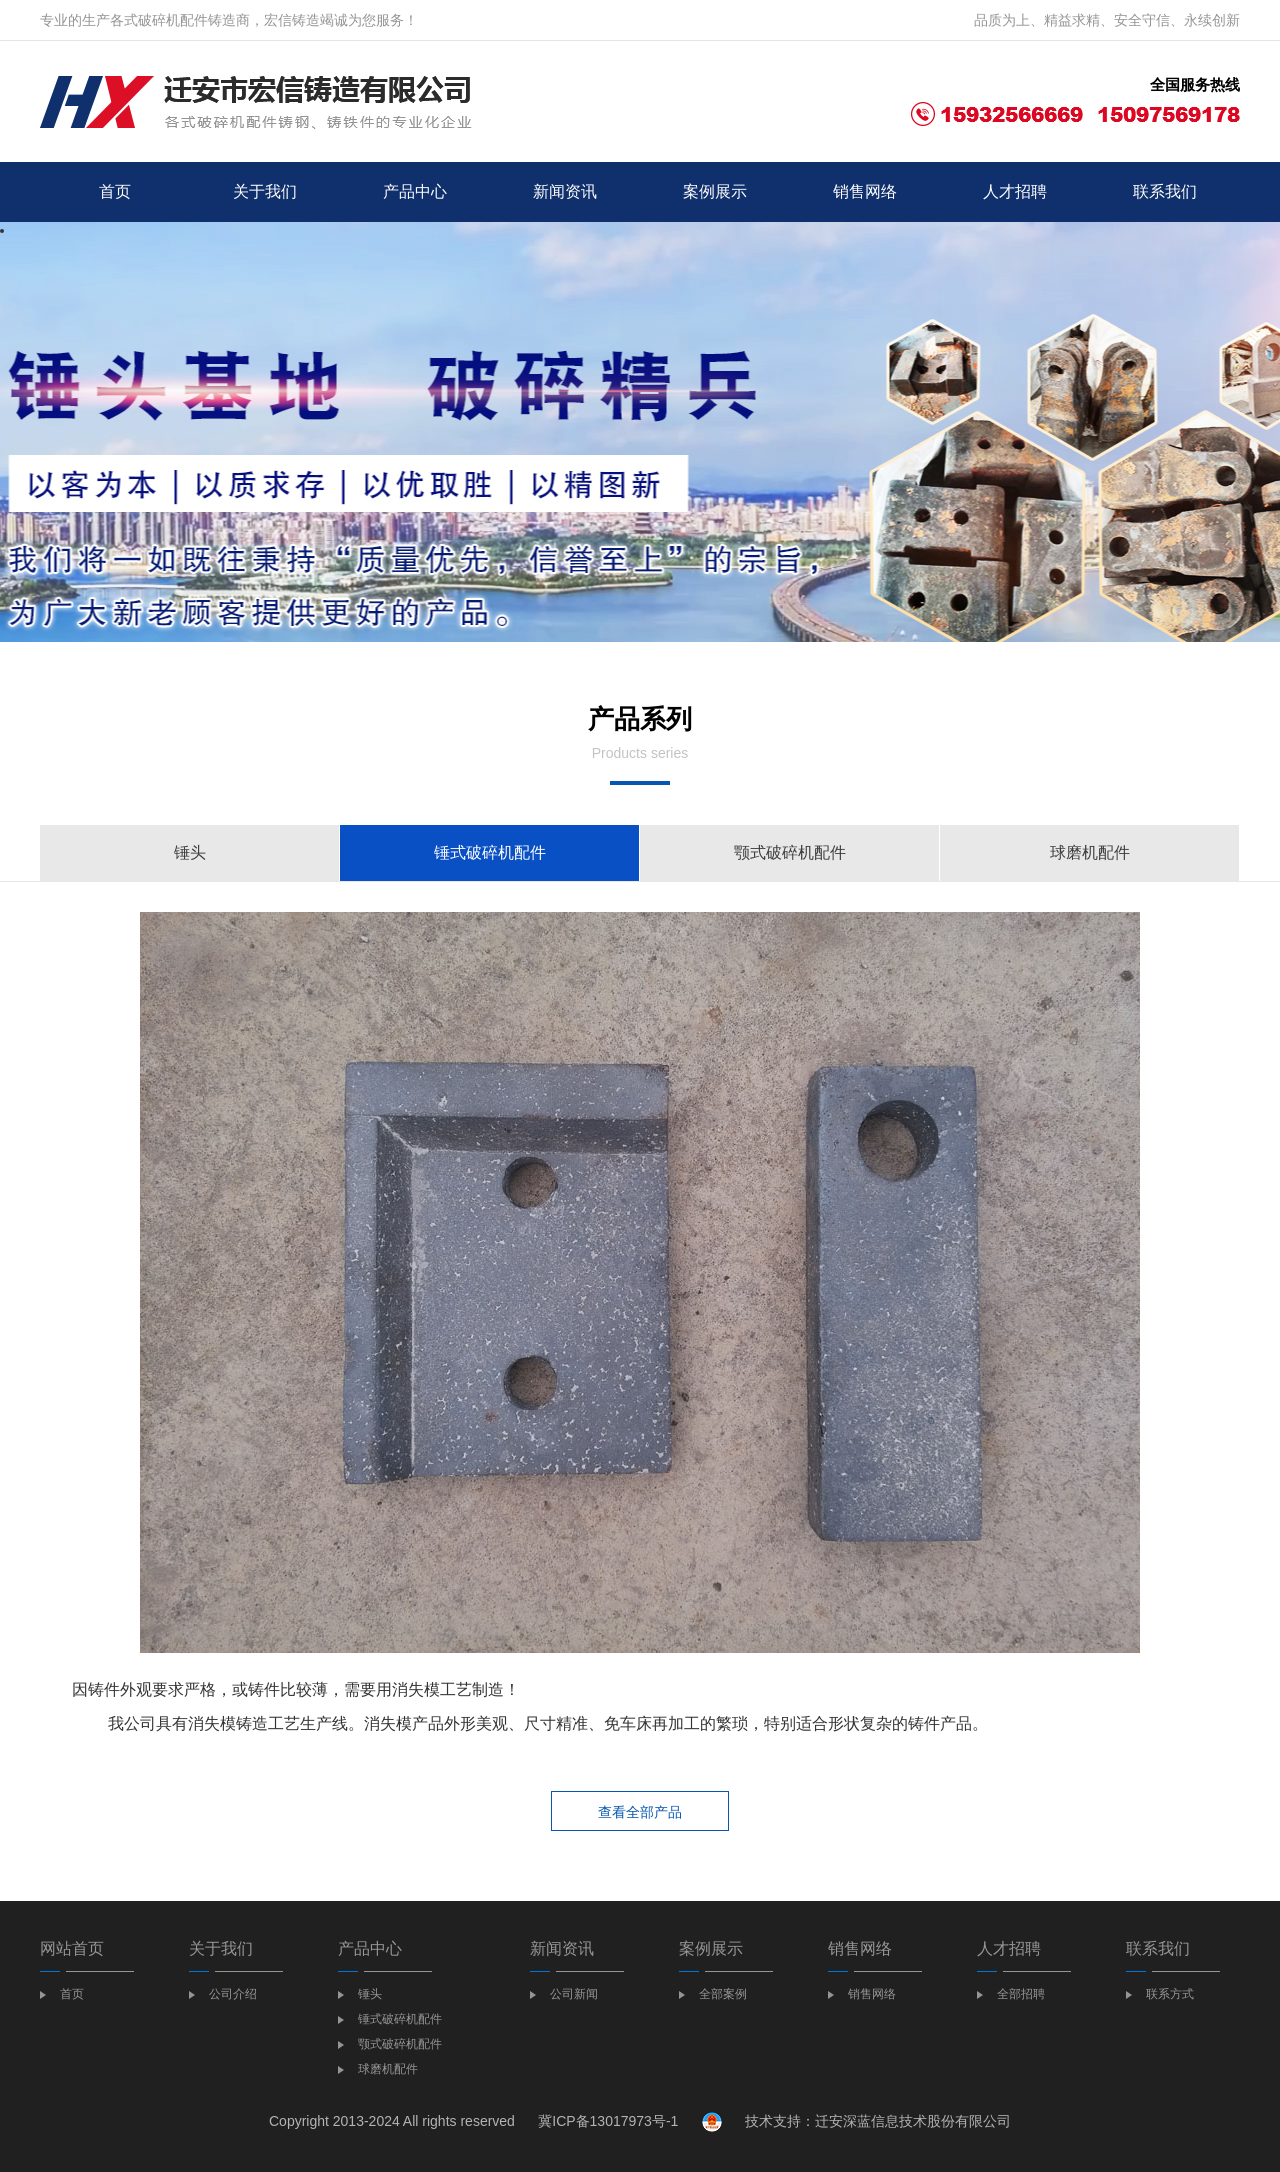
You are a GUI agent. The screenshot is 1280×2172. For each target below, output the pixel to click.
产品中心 (415, 191)
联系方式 (1170, 1994)
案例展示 (715, 191)
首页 (115, 191)
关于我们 (265, 191)
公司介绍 (233, 1994)
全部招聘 (1021, 1994)
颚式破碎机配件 (790, 852)
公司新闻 (574, 1994)
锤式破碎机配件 (490, 852)
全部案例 (723, 1994)
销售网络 (865, 191)
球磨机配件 (1090, 852)
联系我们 (1165, 191)
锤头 (190, 852)
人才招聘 (1015, 191)
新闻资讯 (565, 191)
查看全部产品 (640, 1812)
